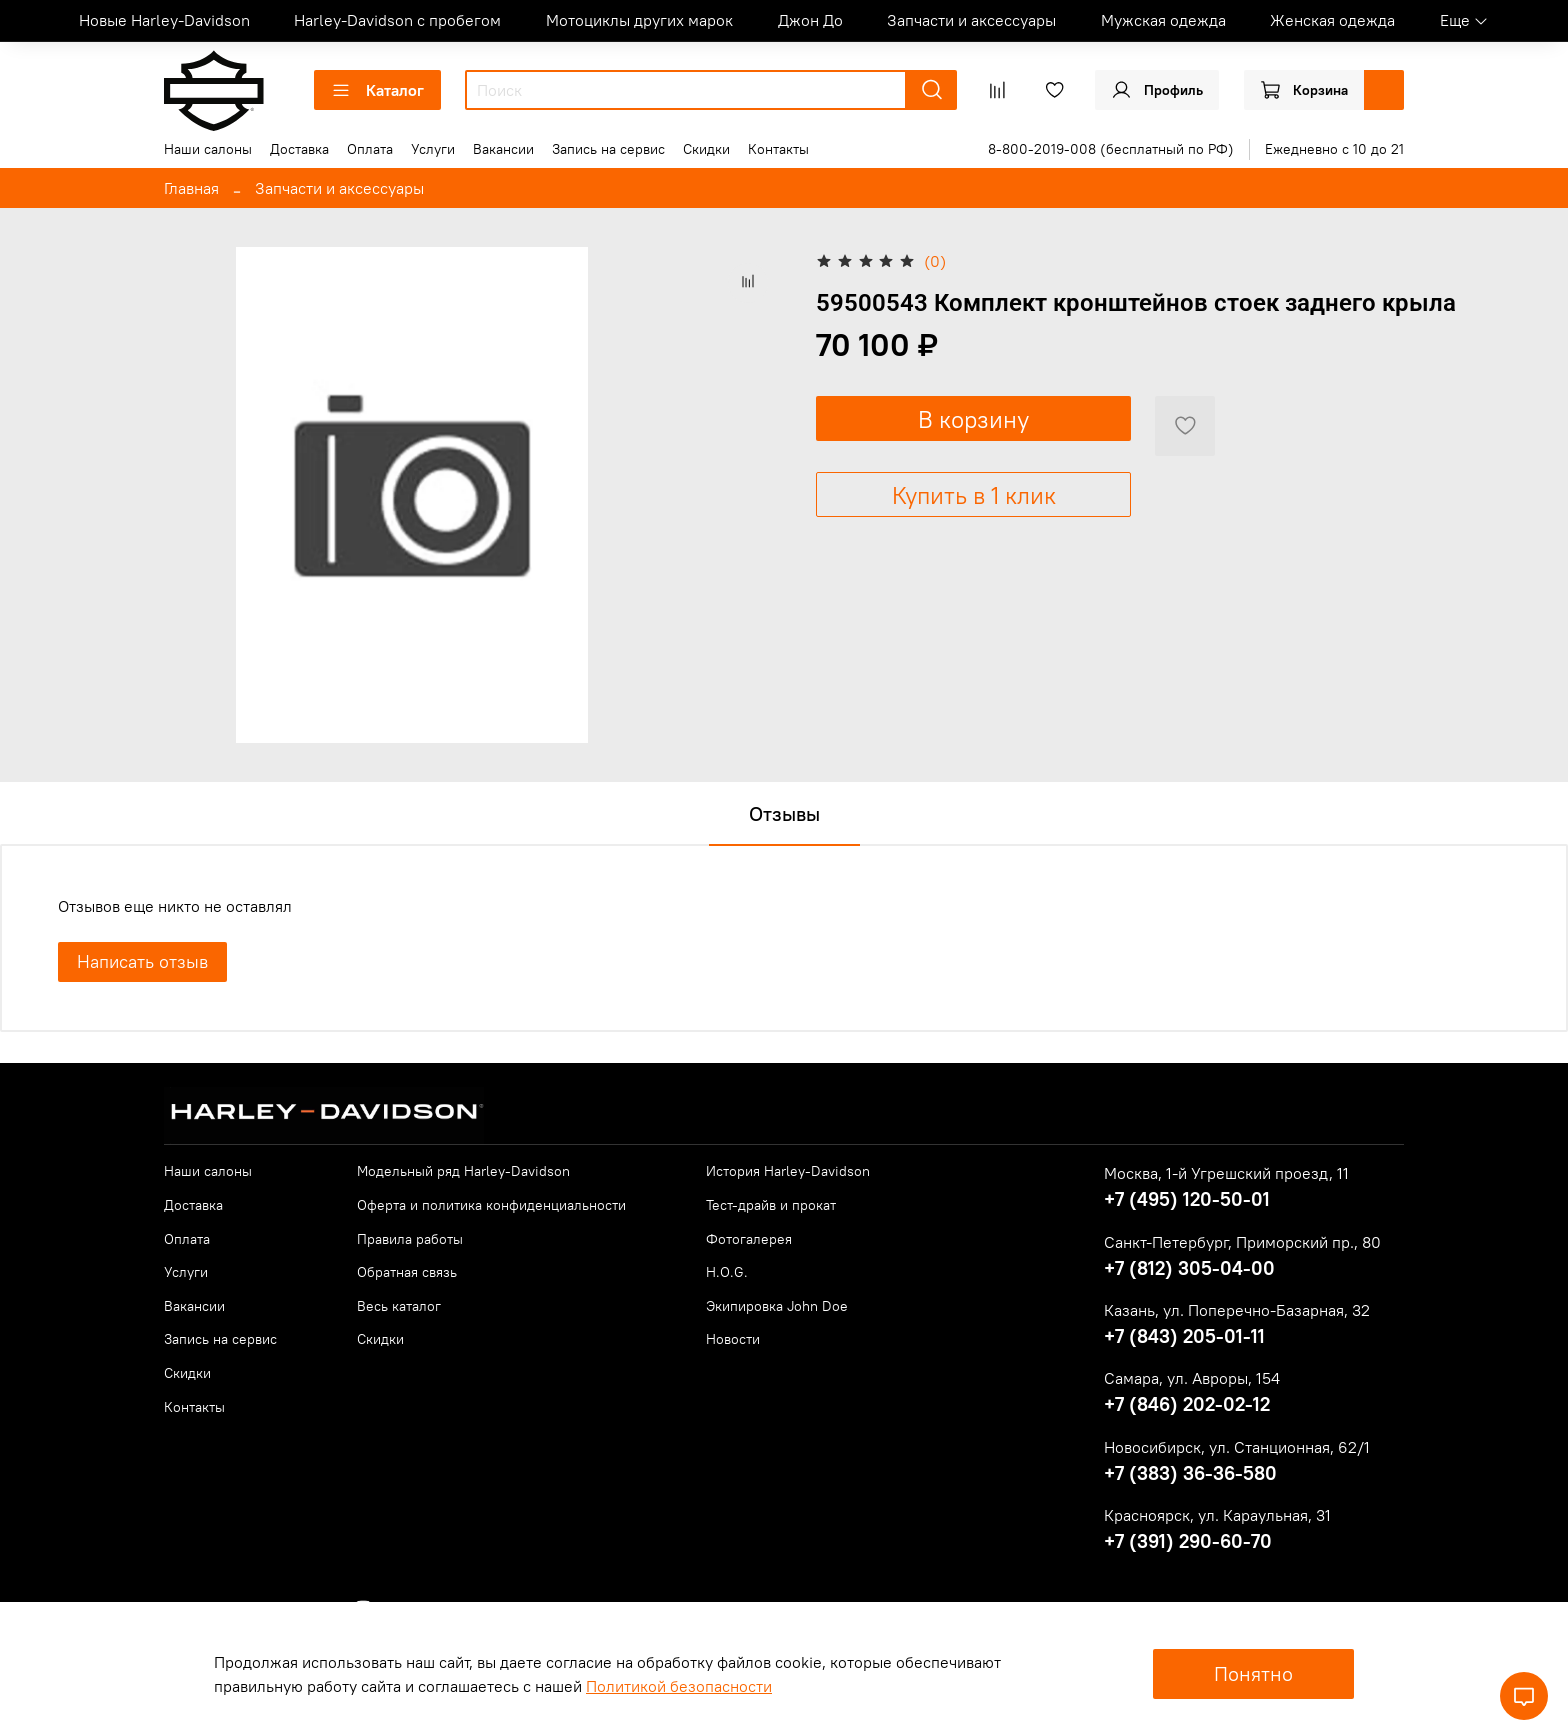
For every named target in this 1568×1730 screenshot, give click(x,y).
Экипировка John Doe (777, 1306)
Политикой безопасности (679, 1686)
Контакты (778, 149)
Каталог (377, 90)
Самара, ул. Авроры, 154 (1192, 1378)
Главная (191, 188)
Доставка (299, 149)
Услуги (433, 149)
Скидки (706, 149)
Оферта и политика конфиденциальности (491, 1205)
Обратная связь (407, 1272)
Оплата (370, 149)
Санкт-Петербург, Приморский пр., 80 (1242, 1242)
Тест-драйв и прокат (771, 1205)
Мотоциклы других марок (639, 20)
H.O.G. (727, 1272)
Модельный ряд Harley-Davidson (463, 1171)
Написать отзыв (142, 961)
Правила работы (410, 1239)
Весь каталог (399, 1306)
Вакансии (503, 149)
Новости (733, 1339)
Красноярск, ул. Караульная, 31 (1217, 1515)
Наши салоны (208, 149)
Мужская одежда (1163, 20)
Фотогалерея (749, 1239)
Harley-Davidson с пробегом (397, 20)
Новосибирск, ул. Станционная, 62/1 (1237, 1447)
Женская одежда (1332, 20)
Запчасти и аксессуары (971, 20)
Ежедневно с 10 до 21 (1334, 149)
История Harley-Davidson (788, 1171)
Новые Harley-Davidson (164, 20)
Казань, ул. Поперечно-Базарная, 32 (1237, 1310)
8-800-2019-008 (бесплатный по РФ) (1111, 149)
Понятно (1253, 1673)
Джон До (810, 20)
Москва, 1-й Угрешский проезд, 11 (1226, 1173)
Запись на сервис (608, 149)
